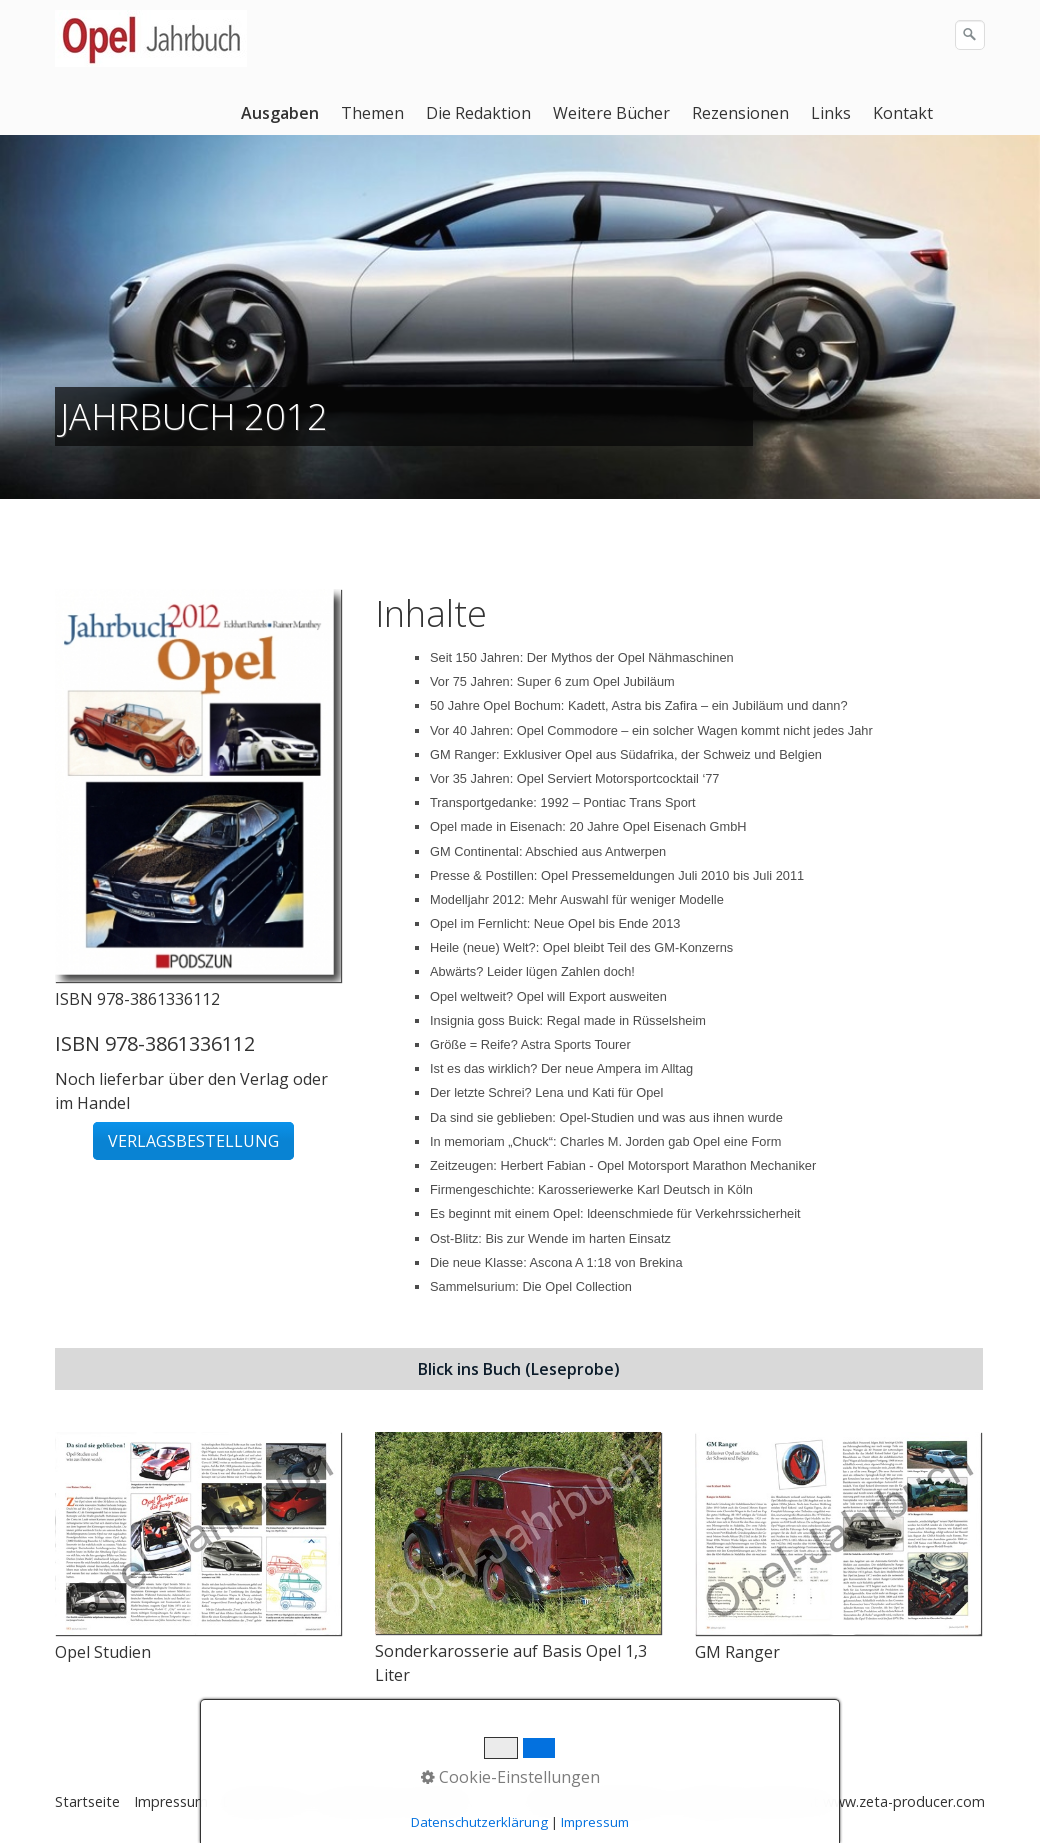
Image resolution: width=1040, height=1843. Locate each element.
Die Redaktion (478, 113)
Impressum (171, 1801)
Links (831, 113)
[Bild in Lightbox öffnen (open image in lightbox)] (198, 785)
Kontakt (903, 113)
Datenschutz (264, 1801)
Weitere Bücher (611, 113)
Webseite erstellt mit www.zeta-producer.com (833, 1801)
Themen (372, 113)
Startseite (87, 1801)
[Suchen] (970, 35)
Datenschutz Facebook (396, 1801)
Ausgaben (280, 113)
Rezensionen (740, 113)
